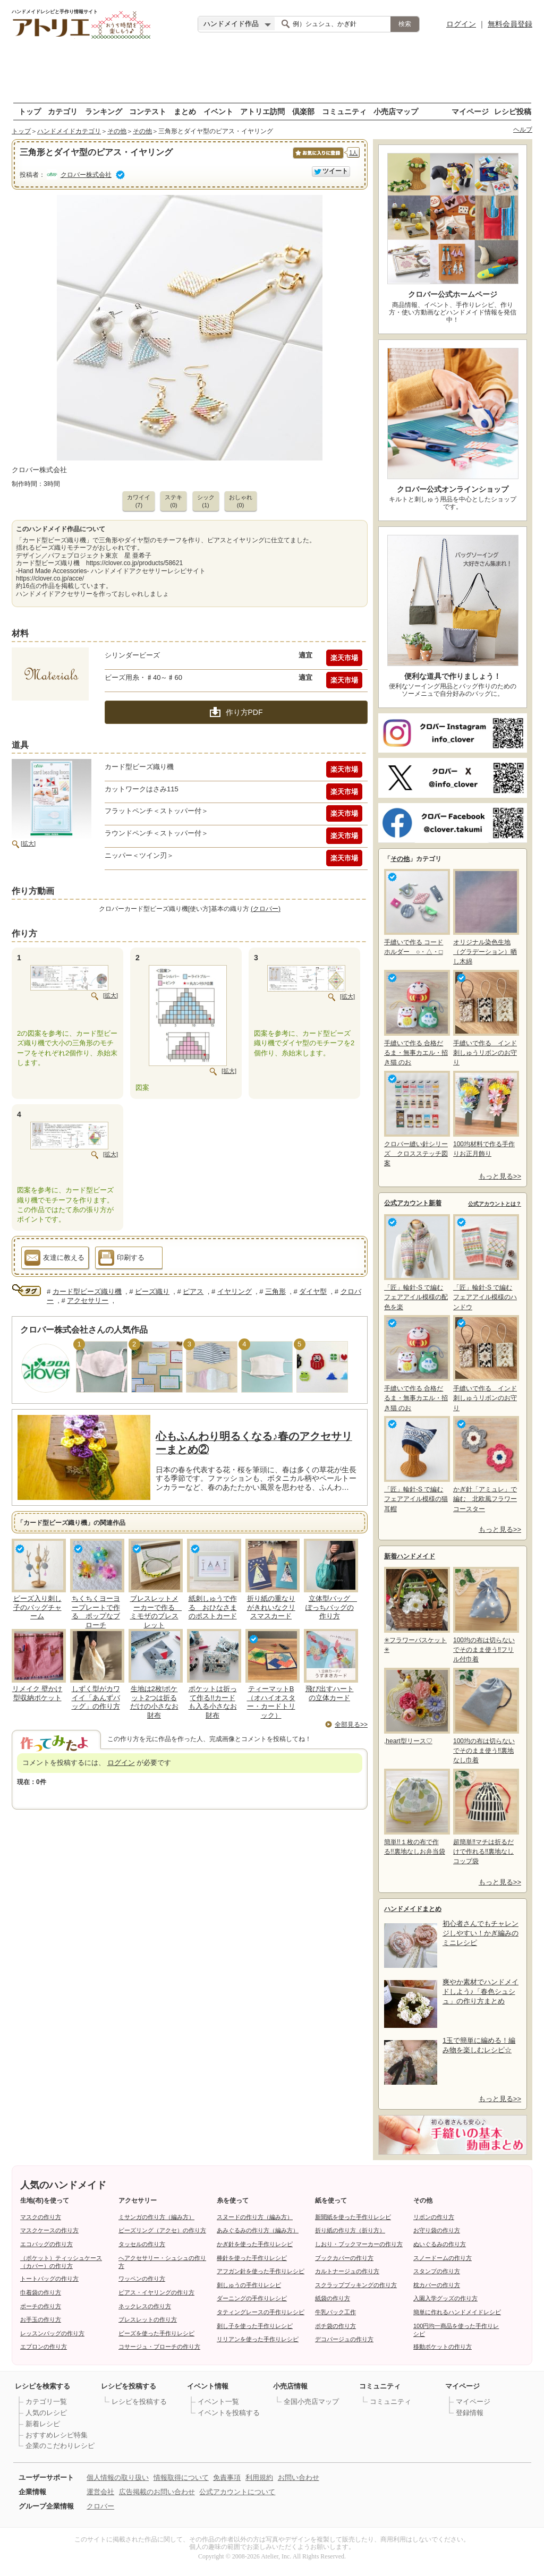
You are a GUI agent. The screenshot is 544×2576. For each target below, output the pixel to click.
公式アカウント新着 (412, 1203)
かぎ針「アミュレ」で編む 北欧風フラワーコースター (485, 1464)
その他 (116, 131)
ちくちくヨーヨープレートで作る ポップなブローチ (96, 1612)
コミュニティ (344, 111)
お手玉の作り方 (40, 2319)
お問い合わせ (298, 2477)
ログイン (461, 24)
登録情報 (469, 2413)
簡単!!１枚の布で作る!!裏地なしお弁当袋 (416, 1812)
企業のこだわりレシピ (60, 2446)
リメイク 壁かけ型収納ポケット (37, 1693)
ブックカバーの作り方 (344, 2258)
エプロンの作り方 (43, 2346)
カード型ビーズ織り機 (87, 1291)
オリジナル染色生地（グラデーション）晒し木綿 (485, 917)
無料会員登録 (510, 24)
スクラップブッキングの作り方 (356, 2285)
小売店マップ (395, 111)
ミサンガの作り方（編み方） (156, 2217)
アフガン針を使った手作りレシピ (260, 2271)
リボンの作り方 (433, 2217)
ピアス (193, 1291)
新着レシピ (43, 2424)
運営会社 (100, 2492)
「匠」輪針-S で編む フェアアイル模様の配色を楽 (416, 1262)
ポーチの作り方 (40, 2306)
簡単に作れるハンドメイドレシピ (457, 2312)
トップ (30, 111)
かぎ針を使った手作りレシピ (255, 2244)
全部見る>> (351, 1724)
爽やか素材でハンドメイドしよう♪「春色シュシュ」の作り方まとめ (480, 1991)
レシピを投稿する (139, 2402)
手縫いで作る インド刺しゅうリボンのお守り (485, 1018)
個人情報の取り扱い (118, 2477)
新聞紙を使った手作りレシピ (353, 2217)
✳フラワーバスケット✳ (416, 1610)
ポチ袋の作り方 (335, 2326)
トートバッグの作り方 (49, 2278)
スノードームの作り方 (442, 2258)
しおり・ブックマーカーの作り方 (359, 2244)
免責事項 (227, 2477)
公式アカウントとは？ (494, 1204)
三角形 (275, 1291)
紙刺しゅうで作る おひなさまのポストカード (213, 1607)
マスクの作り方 (40, 2217)
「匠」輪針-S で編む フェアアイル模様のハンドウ (485, 1262)
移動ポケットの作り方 (442, 2346)
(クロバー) (265, 908)
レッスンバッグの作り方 (52, 2333)
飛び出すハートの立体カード (329, 1693)
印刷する (121, 1259)
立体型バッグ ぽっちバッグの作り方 (331, 1607)
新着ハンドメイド (409, 1556)
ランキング (103, 111)
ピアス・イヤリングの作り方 (156, 2292)
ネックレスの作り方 (144, 2306)
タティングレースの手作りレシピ (260, 2312)
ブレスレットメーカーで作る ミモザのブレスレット (156, 1612)
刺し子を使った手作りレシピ (255, 2326)
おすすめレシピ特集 (57, 2435)
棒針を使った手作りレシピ (252, 2258)
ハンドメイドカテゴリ (69, 131)
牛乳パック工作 (335, 2312)
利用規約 (259, 2477)
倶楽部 (303, 111)
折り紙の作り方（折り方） (350, 2230)
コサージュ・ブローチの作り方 (159, 2346)
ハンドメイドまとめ (412, 1909)
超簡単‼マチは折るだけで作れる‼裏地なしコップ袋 (485, 1817)
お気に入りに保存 (317, 158)
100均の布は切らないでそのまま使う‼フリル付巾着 (485, 1615)
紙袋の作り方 (332, 2298)
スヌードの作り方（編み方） (255, 2217)
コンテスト (147, 111)
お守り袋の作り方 (436, 2230)
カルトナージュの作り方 (347, 2271)
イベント (218, 111)
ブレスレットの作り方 (147, 2319)
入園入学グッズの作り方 (445, 2298)
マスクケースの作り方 (49, 2230)
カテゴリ (63, 111)
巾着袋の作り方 (40, 2292)
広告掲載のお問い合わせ (157, 2492)
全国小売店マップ (311, 2402)
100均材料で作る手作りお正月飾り (485, 1114)
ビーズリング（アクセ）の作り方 (162, 2230)
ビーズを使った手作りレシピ (156, 2333)
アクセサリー (87, 1300)
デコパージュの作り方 (344, 2339)
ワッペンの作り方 (141, 2278)
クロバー (100, 2506)
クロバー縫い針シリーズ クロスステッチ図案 (416, 1119)
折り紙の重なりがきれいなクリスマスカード (271, 1607)
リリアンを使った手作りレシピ (258, 2339)
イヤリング (234, 1291)
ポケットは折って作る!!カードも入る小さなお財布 (213, 1702)
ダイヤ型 (313, 1291)
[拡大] (28, 843)
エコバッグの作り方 (46, 2244)
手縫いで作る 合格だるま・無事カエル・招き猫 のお (416, 1018)
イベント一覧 (218, 2402)
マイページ (470, 111)
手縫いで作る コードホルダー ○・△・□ (416, 912)
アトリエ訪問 (262, 111)
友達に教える (54, 1259)
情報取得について (181, 2477)
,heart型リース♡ (416, 1706)
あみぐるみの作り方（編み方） (258, 2230)
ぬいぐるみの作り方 (439, 2244)
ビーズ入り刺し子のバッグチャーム (37, 1607)
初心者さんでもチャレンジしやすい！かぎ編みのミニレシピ (480, 1933)
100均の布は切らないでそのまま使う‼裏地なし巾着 (485, 1716)
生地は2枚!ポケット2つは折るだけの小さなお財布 (154, 1702)
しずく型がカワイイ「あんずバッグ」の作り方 (96, 1698)
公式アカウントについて (237, 2492)
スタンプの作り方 (436, 2271)
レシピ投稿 (512, 111)
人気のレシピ (46, 2413)
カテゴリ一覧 (46, 2402)
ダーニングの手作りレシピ (252, 2298)
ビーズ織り (152, 1291)
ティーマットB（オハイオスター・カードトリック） (271, 1702)
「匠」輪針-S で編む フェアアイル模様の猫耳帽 (416, 1464)
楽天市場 (344, 658)
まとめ (185, 111)
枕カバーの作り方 (436, 2285)
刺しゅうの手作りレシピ (249, 2285)
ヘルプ (522, 129)
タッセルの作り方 (141, 2244)
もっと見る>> (500, 1176)
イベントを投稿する (229, 2413)
